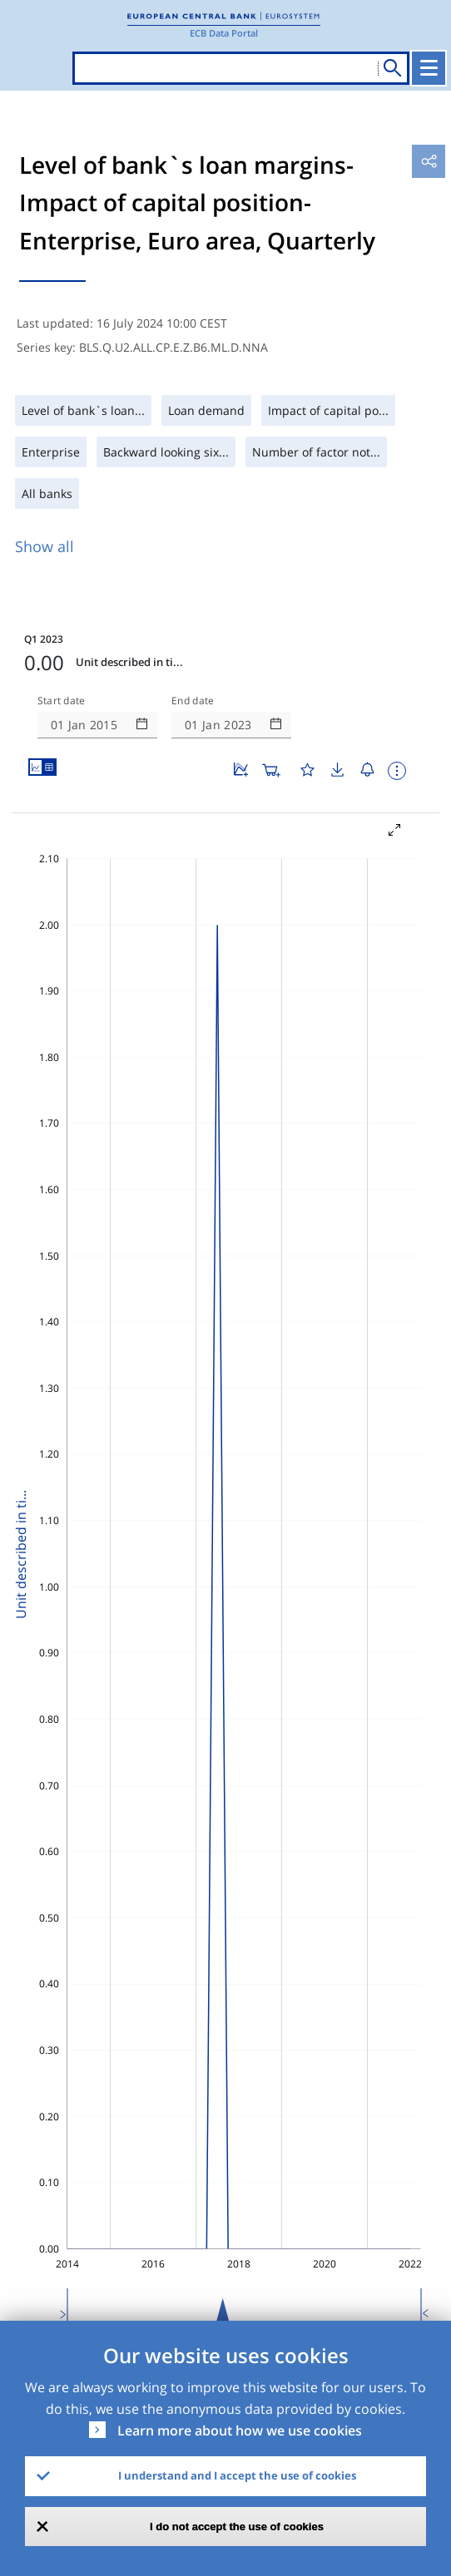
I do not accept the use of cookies (237, 2526)
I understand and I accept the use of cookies (237, 2475)
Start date (61, 701)
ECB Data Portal (224, 33)
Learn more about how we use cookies (239, 2430)
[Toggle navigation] (428, 68)
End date (193, 701)
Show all (44, 546)
